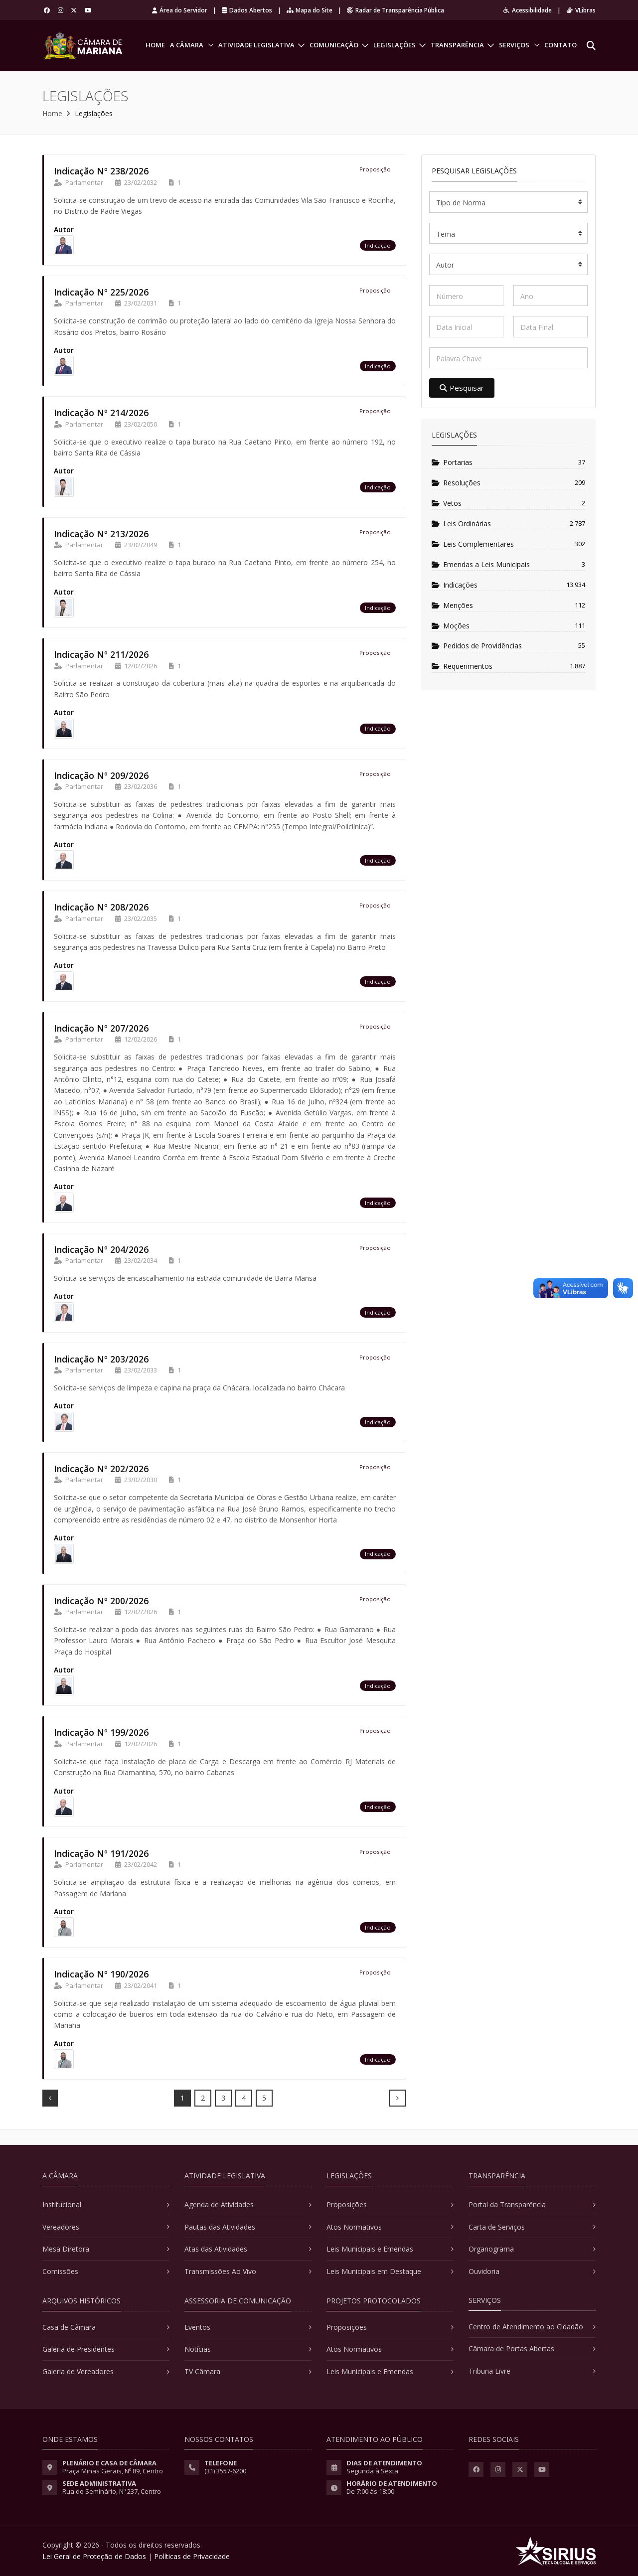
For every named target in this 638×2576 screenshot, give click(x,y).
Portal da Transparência (507, 2204)
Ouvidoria (484, 2271)
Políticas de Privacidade (192, 2556)
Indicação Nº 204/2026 (101, 1249)
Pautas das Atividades (219, 2227)
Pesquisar (462, 388)
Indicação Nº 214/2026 (101, 413)
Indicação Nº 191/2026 (101, 1853)
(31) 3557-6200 (225, 2470)
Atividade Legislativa (256, 44)
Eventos (197, 2327)
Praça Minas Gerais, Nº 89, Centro (112, 2470)
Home (155, 44)
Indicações (455, 585)
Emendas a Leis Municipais (481, 564)
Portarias (452, 462)
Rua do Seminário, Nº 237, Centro (111, 2491)
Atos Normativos (354, 2227)
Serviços (514, 44)
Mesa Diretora (65, 2249)
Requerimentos (462, 666)
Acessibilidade (527, 10)
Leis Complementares (473, 544)
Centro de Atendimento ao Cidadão (526, 2326)
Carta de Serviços (497, 2227)
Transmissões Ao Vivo (220, 2271)
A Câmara (186, 44)
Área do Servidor (179, 10)
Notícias (197, 2349)
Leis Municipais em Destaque (373, 2271)
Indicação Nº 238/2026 (101, 171)
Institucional (61, 2204)
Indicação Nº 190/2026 (101, 1974)
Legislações (394, 44)
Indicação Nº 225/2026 (101, 292)
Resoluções (456, 482)
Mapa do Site (309, 10)
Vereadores (60, 2227)
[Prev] (50, 2098)
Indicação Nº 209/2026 (101, 775)
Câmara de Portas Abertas (511, 2348)
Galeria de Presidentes (78, 2349)
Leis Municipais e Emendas (369, 2249)
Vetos (447, 503)
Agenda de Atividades (219, 2204)
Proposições (346, 2204)
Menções (452, 605)
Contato (560, 44)
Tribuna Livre (489, 2371)
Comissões (60, 2271)
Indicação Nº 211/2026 (101, 654)
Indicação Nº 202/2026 (101, 1469)
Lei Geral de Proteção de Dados (94, 2556)
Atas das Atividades (215, 2249)
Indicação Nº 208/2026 (101, 907)
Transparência (457, 44)
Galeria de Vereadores (78, 2371)
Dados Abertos (247, 10)
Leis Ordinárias (461, 523)
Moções (451, 625)
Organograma (491, 2249)
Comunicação (334, 44)
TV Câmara (202, 2371)
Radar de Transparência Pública (395, 10)
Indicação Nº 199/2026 (101, 1732)
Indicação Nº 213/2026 (101, 534)
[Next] (397, 2098)
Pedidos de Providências (477, 645)
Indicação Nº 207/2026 (101, 1028)
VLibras (581, 10)
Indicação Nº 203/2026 (101, 1359)
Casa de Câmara (69, 2327)
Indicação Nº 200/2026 (101, 1601)
